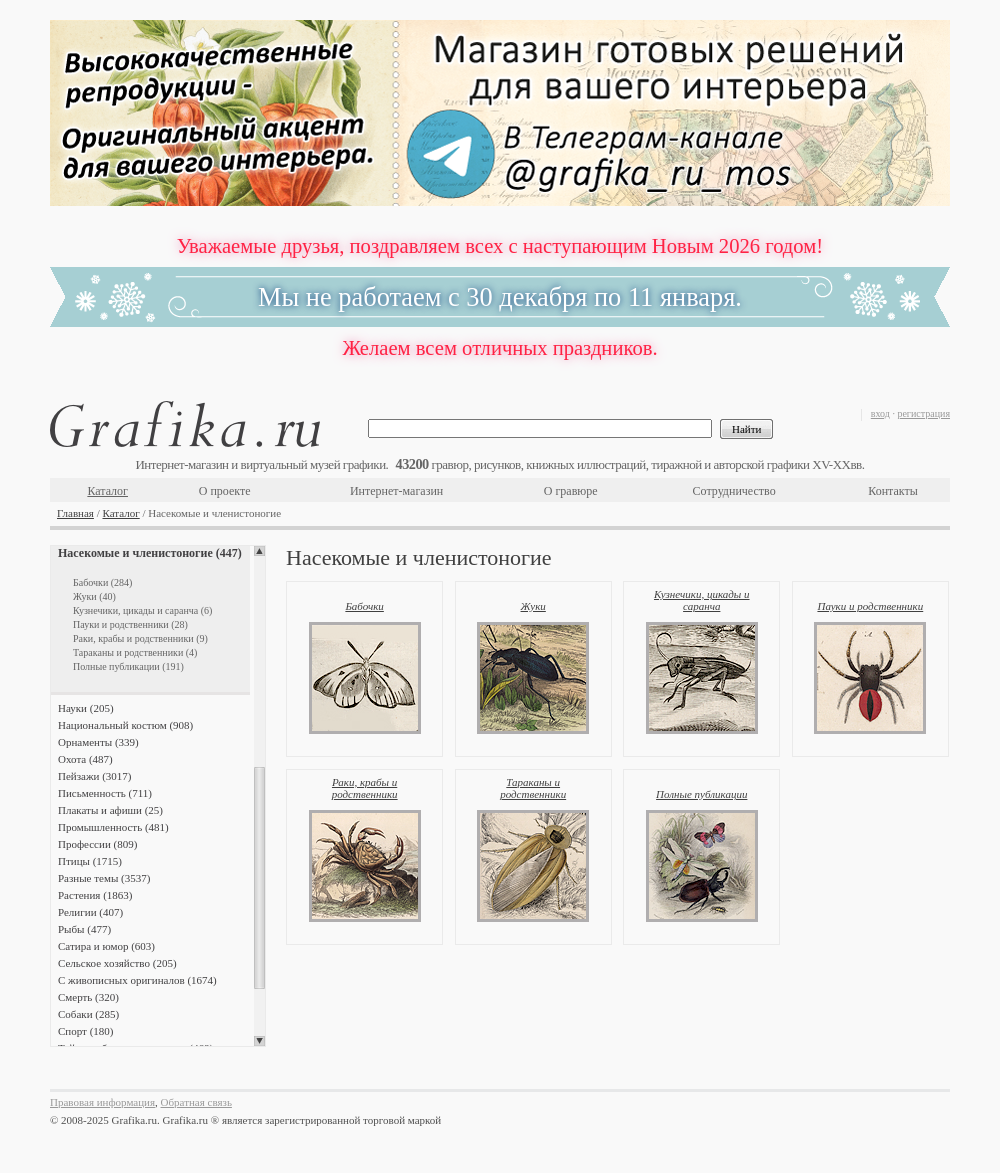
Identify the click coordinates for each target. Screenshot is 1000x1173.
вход (880, 413)
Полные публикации (701, 794)
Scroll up (259, 551)
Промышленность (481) (113, 827)
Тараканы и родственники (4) (135, 652)
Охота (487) (85, 759)
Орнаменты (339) (98, 742)
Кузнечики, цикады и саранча (702, 600)
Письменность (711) (105, 793)
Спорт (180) (85, 1031)
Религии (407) (90, 912)
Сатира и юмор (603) (106, 946)
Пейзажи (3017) (95, 776)
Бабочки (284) (102, 582)
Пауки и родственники (870, 606)
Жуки (533, 606)
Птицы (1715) (90, 861)
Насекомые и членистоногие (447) (150, 553)
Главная (75, 513)
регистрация (923, 413)
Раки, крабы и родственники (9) (140, 638)
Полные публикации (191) (128, 666)
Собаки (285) (88, 1014)
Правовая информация (102, 1102)
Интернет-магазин (396, 491)
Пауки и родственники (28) (130, 624)
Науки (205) (86, 708)
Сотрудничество (734, 491)
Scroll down (259, 1041)
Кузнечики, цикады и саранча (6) (142, 610)
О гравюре (571, 491)
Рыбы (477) (84, 929)
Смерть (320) (88, 997)
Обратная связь (196, 1102)
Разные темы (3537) (104, 878)
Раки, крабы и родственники (365, 788)
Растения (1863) (95, 895)
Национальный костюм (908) (125, 725)
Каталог (107, 491)
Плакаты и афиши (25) (110, 810)
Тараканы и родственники (533, 788)
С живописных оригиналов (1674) (137, 980)
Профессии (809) (97, 844)
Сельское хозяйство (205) (117, 963)
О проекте (225, 491)
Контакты (893, 491)
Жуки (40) (94, 596)
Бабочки (364, 606)
